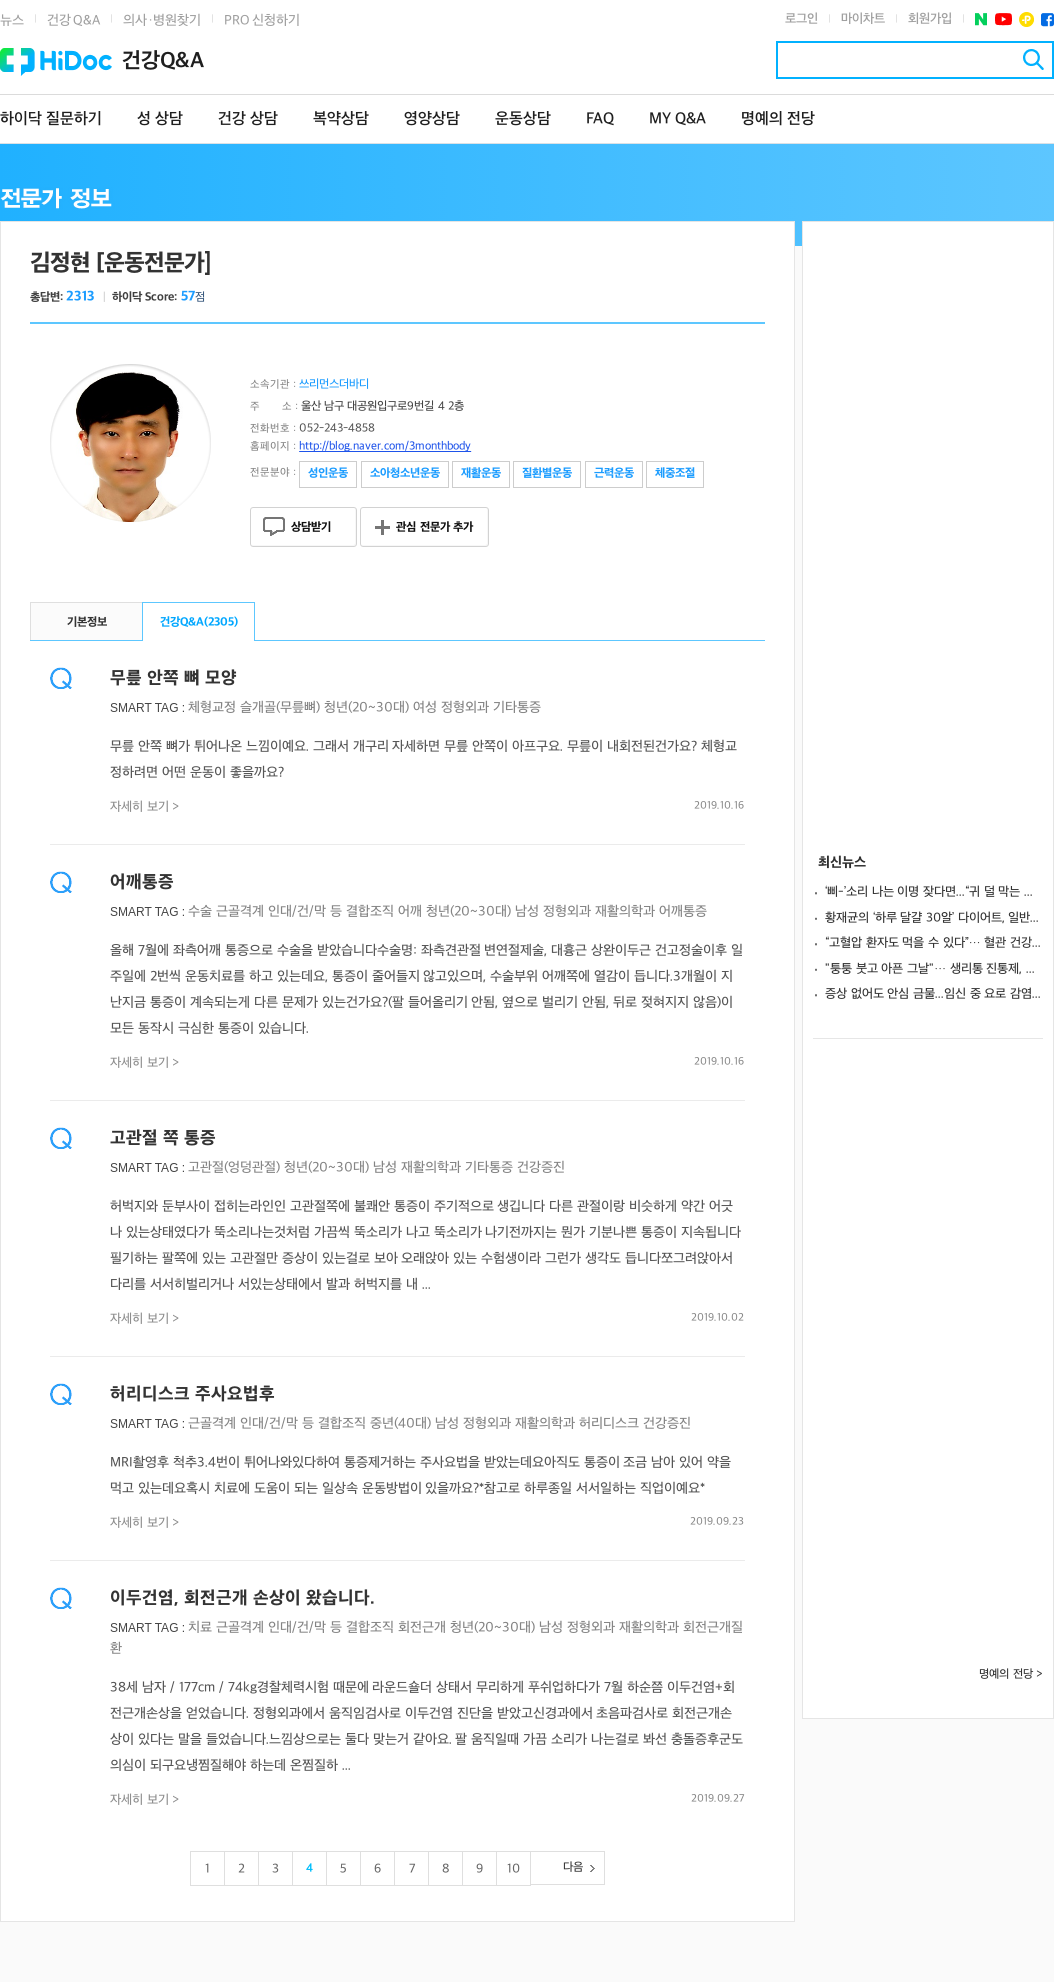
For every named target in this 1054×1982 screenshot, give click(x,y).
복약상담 (341, 119)
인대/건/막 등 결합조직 (331, 911)
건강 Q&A (73, 20)
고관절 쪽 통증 (163, 1138)
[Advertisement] (928, 522)
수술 (200, 911)
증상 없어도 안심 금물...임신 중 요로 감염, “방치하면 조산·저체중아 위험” (934, 994)
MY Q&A (677, 119)
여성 (425, 707)
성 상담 (160, 119)
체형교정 (212, 707)
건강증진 (541, 1167)
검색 (1033, 59)
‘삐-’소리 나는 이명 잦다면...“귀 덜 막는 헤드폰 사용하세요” (934, 892)
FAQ (600, 119)
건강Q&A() (199, 622)
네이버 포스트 (981, 19)
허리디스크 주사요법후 (192, 1394)
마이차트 (863, 19)
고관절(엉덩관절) (234, 1167)
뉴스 (12, 20)
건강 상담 (248, 119)
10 (513, 1869)
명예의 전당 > (1011, 1674)
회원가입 (930, 19)
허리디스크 (609, 1423)
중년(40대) (400, 1423)
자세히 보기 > (145, 807)
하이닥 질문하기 (51, 119)
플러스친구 (1026, 19)
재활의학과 (625, 911)
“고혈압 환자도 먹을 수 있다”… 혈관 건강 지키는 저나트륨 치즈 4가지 (934, 943)
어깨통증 (142, 882)
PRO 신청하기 (262, 20)
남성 (527, 911)
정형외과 (465, 707)
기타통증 (517, 707)
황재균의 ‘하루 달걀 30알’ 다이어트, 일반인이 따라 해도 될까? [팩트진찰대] (934, 918)
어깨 (410, 911)
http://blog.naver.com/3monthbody (385, 446)
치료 (200, 1627)
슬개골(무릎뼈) (280, 707)
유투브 (1003, 19)
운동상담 (523, 119)
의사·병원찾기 (162, 20)
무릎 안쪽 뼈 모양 (173, 678)
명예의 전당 (778, 119)
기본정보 (87, 622)
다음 (573, 1867)
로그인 (801, 19)
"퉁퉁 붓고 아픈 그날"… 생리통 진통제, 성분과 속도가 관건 (934, 969)
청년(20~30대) (366, 707)
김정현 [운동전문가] (120, 263)
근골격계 (240, 911)
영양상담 (432, 119)
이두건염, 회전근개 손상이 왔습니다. (242, 1598)
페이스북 (1047, 19)
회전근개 (422, 1627)
